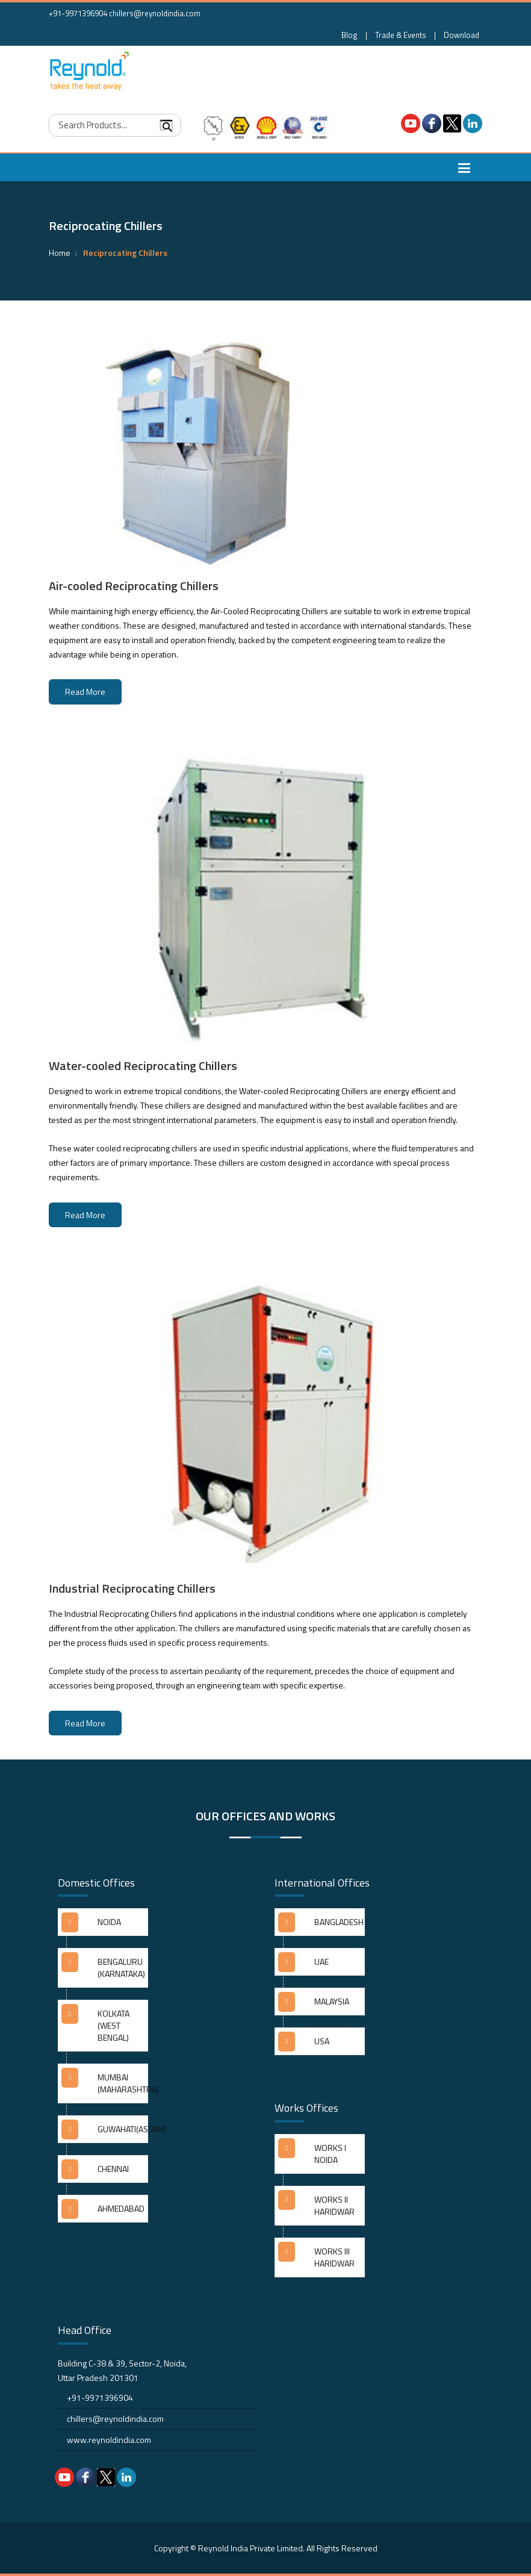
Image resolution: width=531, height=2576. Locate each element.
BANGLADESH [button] (339, 1921)
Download (461, 35)
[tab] (103, 1926)
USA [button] (321, 2041)
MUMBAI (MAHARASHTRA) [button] (123, 2083)
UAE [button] (321, 1961)
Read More (85, 691)
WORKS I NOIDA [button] (330, 2153)
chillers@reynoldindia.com (154, 13)
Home (59, 252)
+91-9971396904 (78, 13)
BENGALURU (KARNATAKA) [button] (121, 1967)
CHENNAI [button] (113, 2168)
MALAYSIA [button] (331, 2001)
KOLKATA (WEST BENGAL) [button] (113, 2025)
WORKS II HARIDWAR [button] (334, 2205)
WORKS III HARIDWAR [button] (334, 2257)
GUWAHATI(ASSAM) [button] (123, 2129)
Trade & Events (400, 35)
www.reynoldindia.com (109, 2439)
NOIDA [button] (109, 1921)
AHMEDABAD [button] (121, 2208)
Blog (349, 35)
